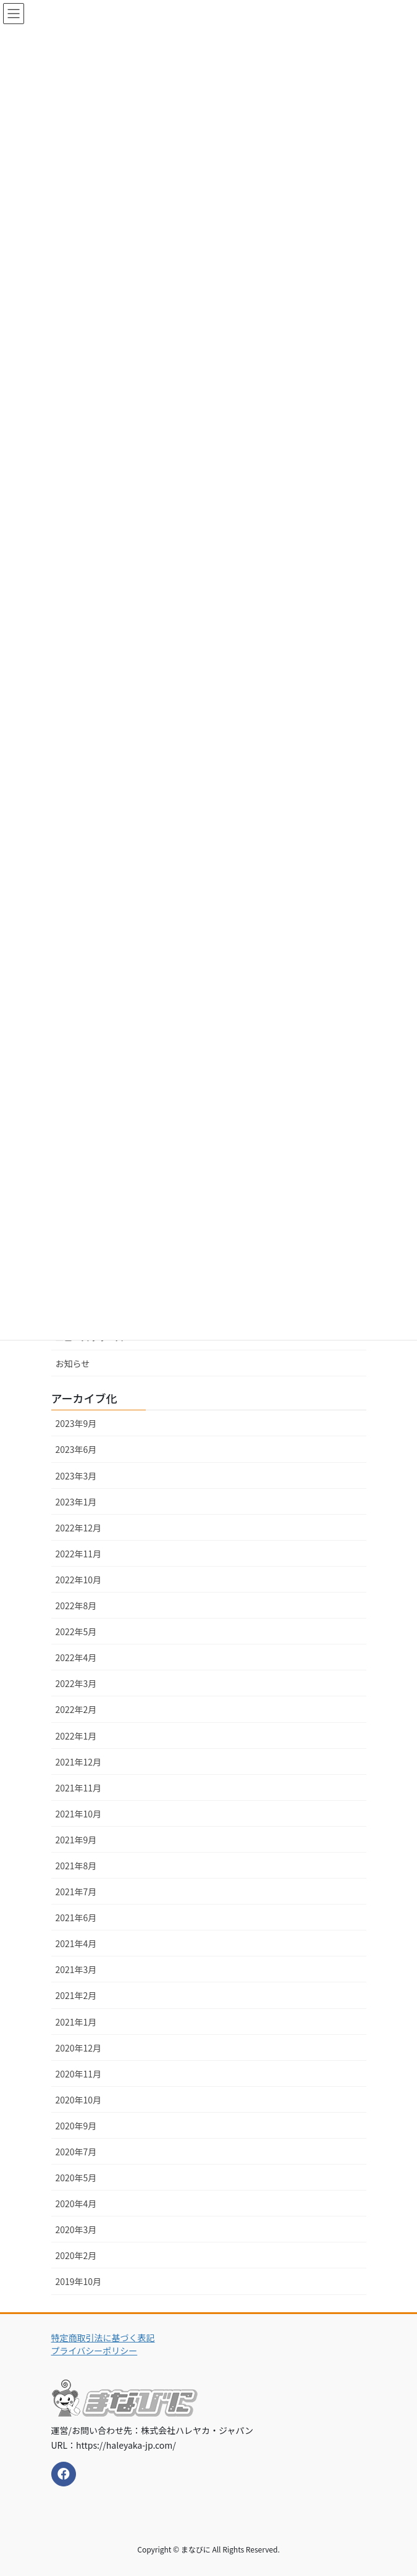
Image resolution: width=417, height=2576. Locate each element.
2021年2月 (76, 1995)
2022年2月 (76, 1709)
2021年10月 (79, 1814)
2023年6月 (76, 1449)
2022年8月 (76, 1605)
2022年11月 (79, 1553)
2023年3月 (76, 1476)
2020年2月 (76, 2255)
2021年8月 (76, 1865)
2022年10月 (79, 1579)
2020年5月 (76, 2177)
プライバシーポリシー (94, 2350)
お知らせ (73, 1363)
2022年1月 (76, 1736)
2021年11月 (79, 1788)
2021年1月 (76, 2022)
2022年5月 (76, 1631)
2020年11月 (79, 2074)
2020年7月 (76, 2151)
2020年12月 (79, 2048)
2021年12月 (79, 1762)
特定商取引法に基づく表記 (103, 2337)
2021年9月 (76, 1839)
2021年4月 (76, 1943)
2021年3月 (76, 1969)
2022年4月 (76, 1657)
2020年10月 (79, 2100)
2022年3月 (76, 1683)
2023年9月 (76, 1423)
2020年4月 (76, 2203)
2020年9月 (76, 2125)
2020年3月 (76, 2229)
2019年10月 (79, 2281)
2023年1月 (76, 1502)
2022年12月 (79, 1528)
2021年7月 (76, 1891)
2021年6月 (76, 1917)
